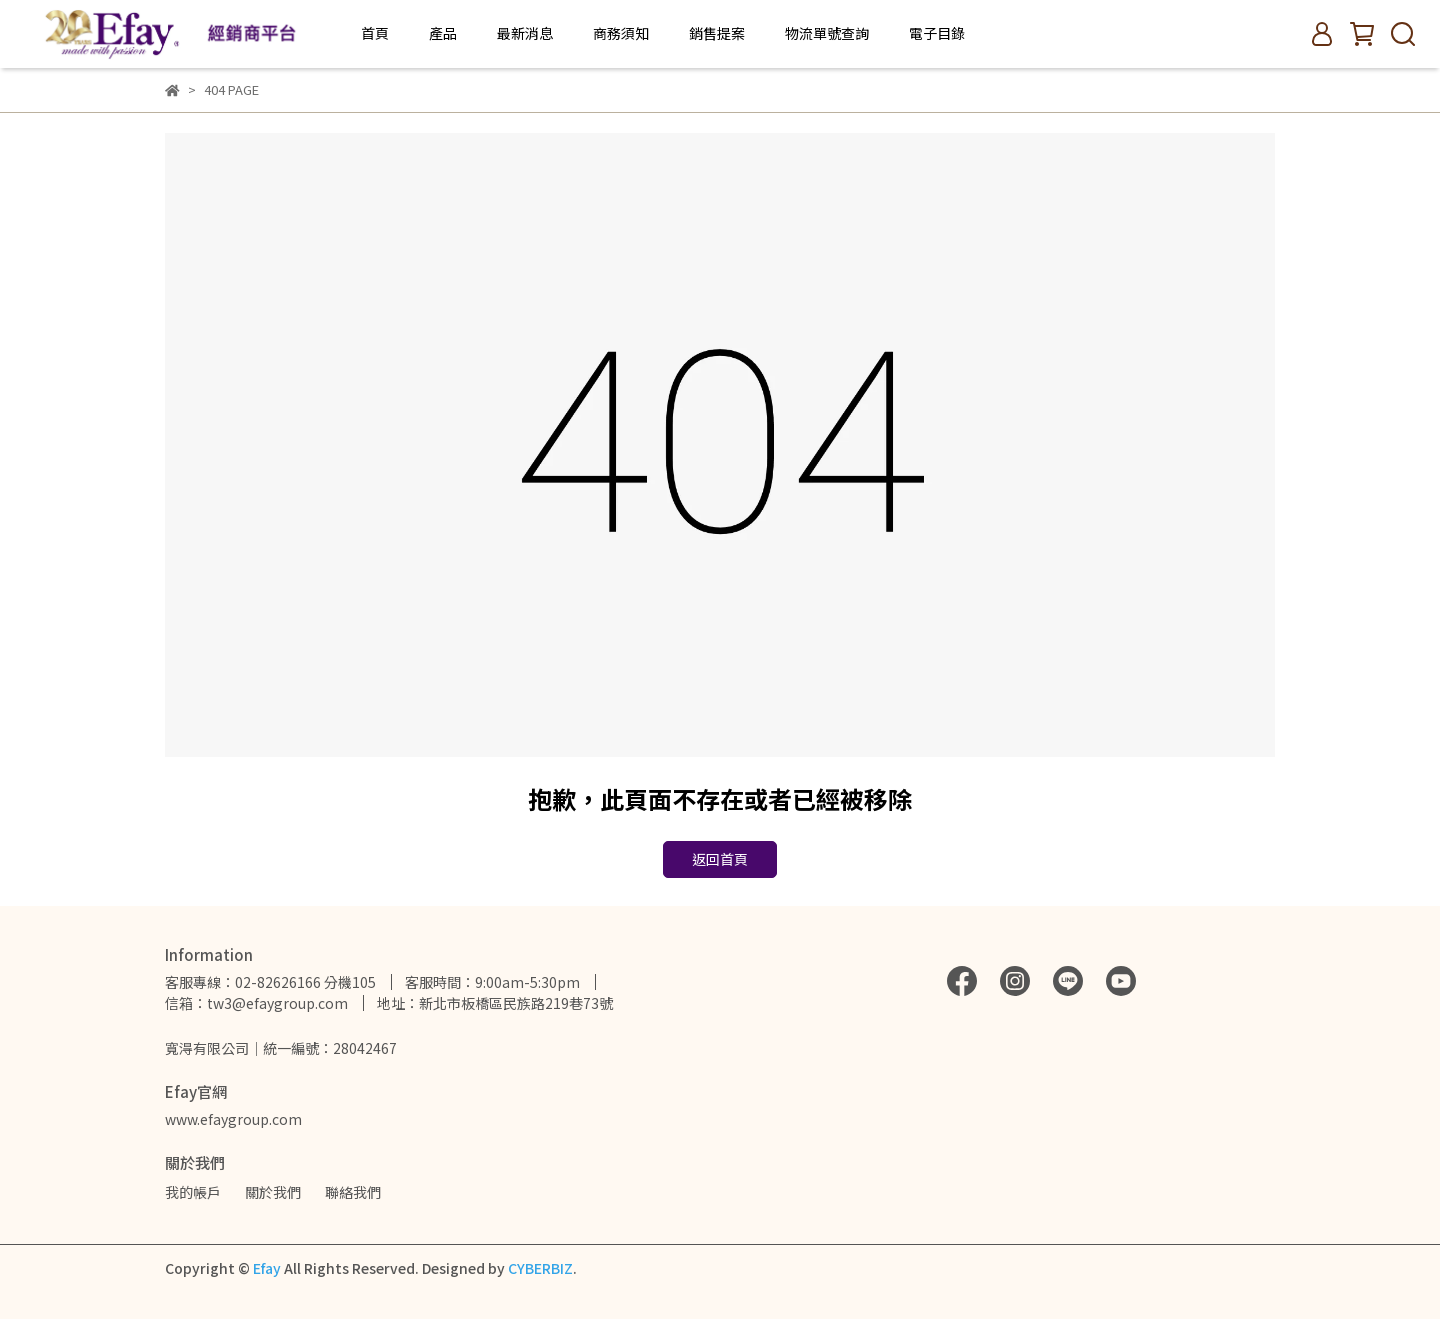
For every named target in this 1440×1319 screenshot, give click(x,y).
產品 (443, 33)
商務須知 (621, 33)
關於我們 (273, 1192)
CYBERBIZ (540, 1268)
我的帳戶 (193, 1192)
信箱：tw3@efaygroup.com (256, 1003)
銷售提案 (717, 33)
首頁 (375, 33)
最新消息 (525, 33)
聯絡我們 (353, 1192)
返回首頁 (720, 859)
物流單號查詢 (827, 33)
